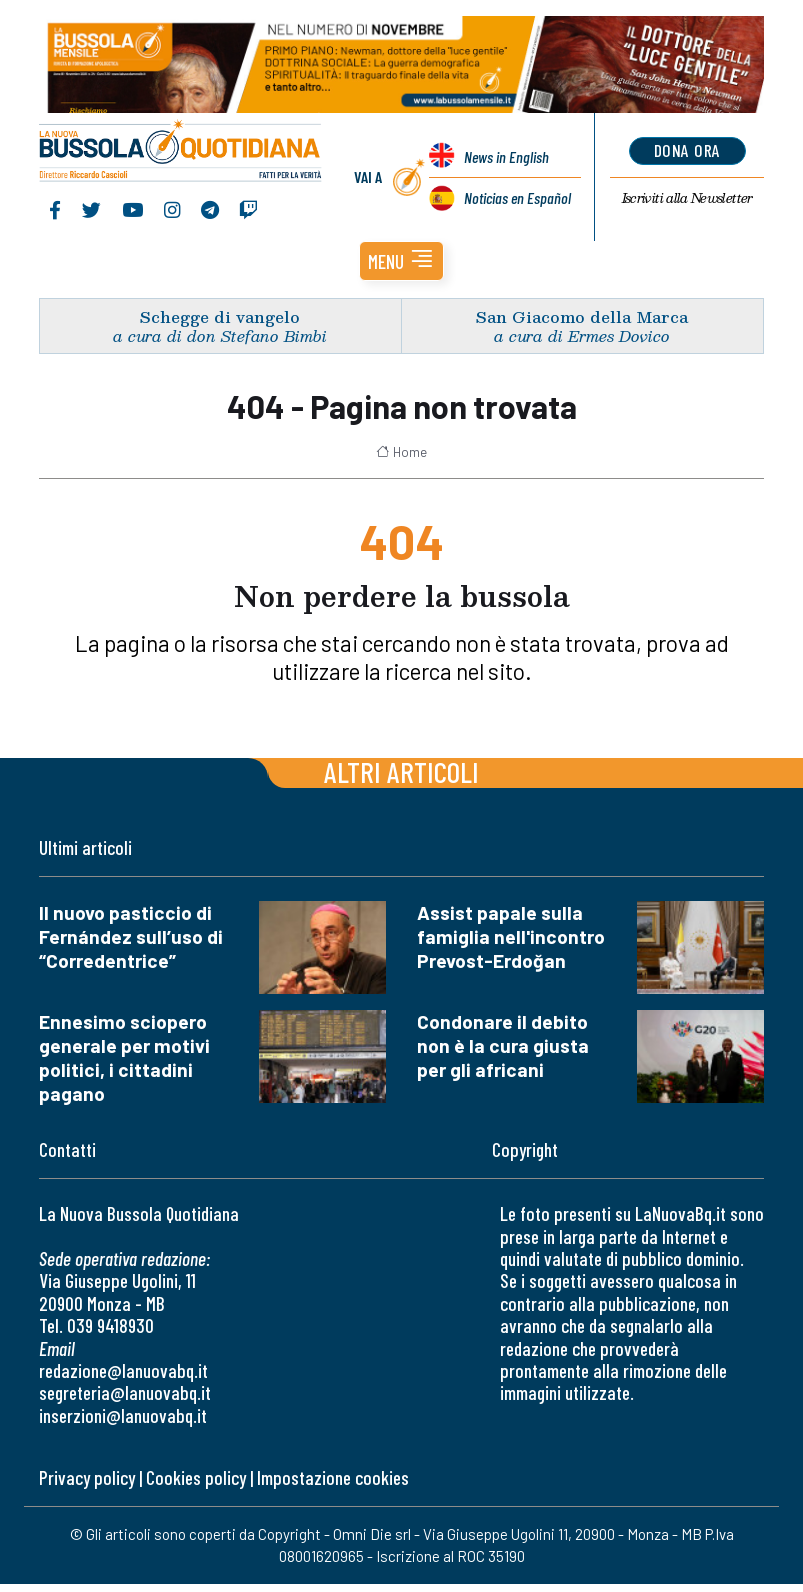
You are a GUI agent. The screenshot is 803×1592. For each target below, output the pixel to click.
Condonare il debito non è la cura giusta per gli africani (503, 1045)
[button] (401, 261)
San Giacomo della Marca (582, 316)
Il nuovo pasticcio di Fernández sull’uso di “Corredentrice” (131, 936)
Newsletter (687, 198)
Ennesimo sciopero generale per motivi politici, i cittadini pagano (124, 1057)
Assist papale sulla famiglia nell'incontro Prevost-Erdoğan (511, 936)
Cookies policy (196, 1477)
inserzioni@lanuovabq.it (123, 1415)
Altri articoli (401, 771)
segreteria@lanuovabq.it (125, 1392)
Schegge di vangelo (220, 316)
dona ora (687, 150)
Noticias (517, 197)
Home (401, 452)
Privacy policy (87, 1477)
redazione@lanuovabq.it (123, 1370)
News (506, 156)
